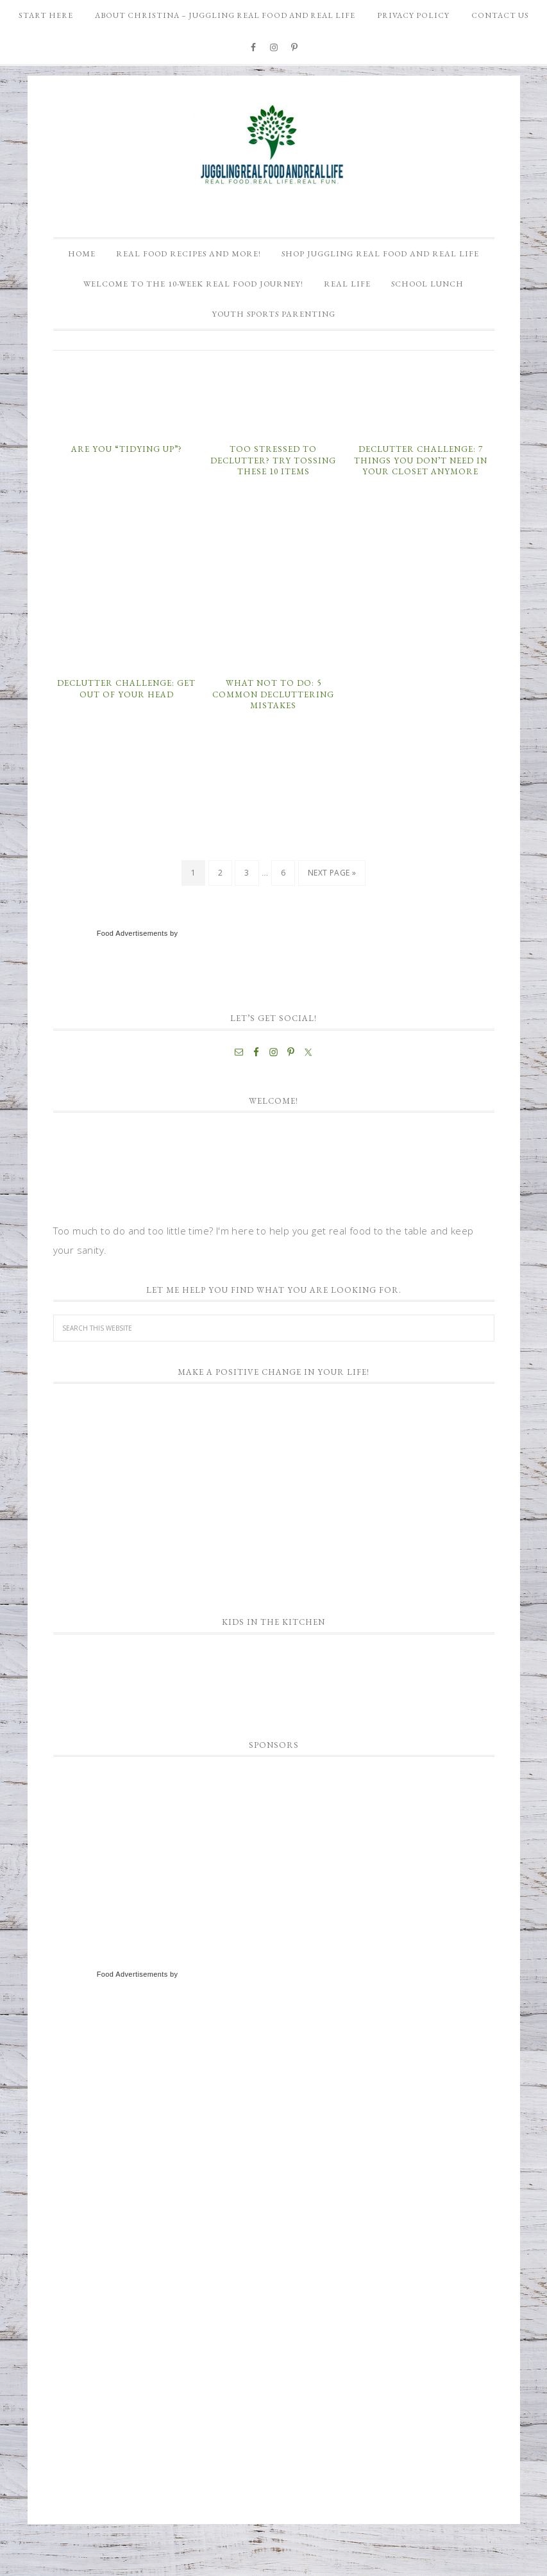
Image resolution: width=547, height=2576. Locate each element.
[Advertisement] (149, 1892)
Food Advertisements (132, 975)
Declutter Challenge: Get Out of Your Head (126, 731)
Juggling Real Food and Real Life (273, 144)
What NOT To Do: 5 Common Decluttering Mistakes (273, 736)
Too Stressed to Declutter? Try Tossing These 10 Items (273, 502)
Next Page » (332, 915)
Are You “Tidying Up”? (126, 491)
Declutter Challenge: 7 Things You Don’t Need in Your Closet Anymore (420, 502)
